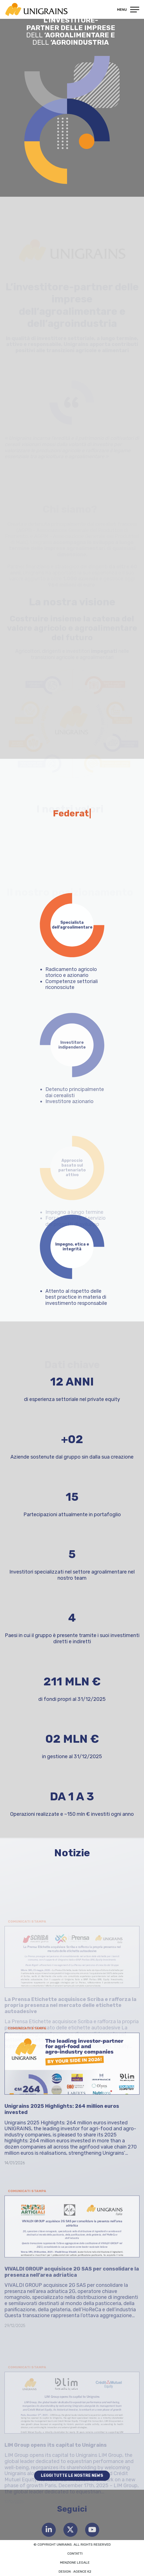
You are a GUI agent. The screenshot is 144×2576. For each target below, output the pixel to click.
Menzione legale (75, 2562)
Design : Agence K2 (75, 2571)
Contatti (75, 2553)
